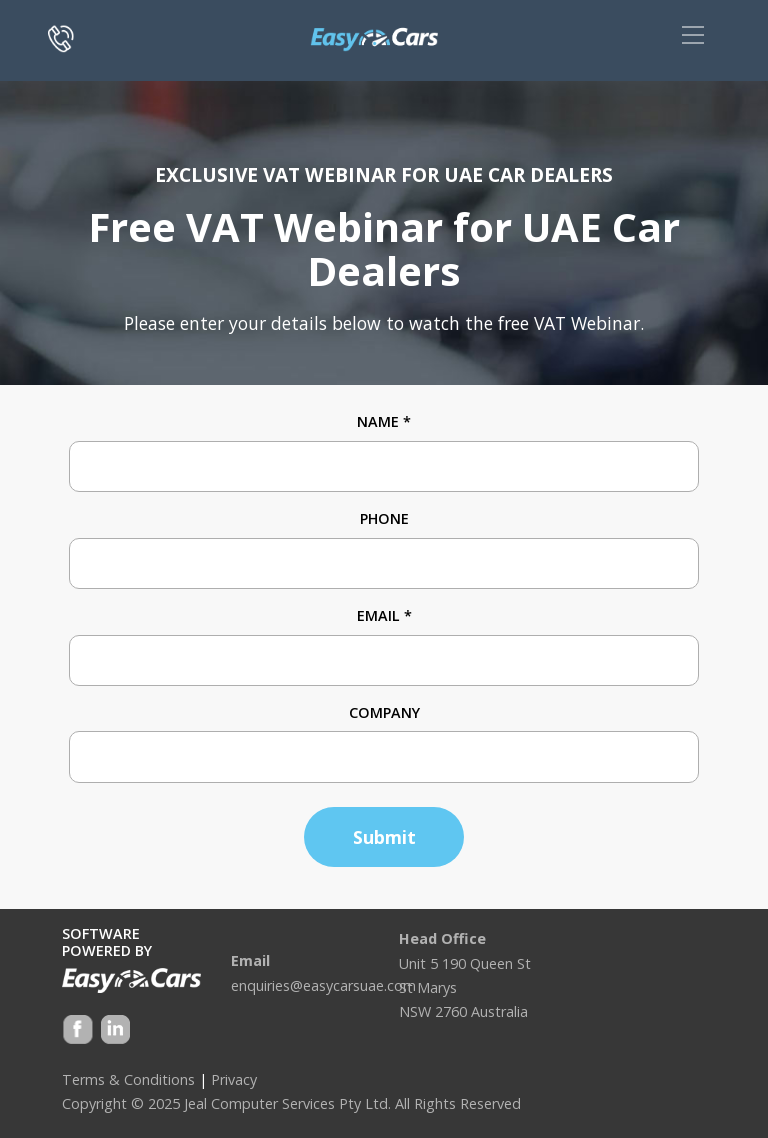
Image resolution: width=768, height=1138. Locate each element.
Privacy (234, 1079)
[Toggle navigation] (693, 35)
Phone (384, 518)
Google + (114, 1031)
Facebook (78, 1031)
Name (384, 421)
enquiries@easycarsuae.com (323, 985)
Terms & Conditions (128, 1079)
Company (384, 712)
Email (384, 615)
